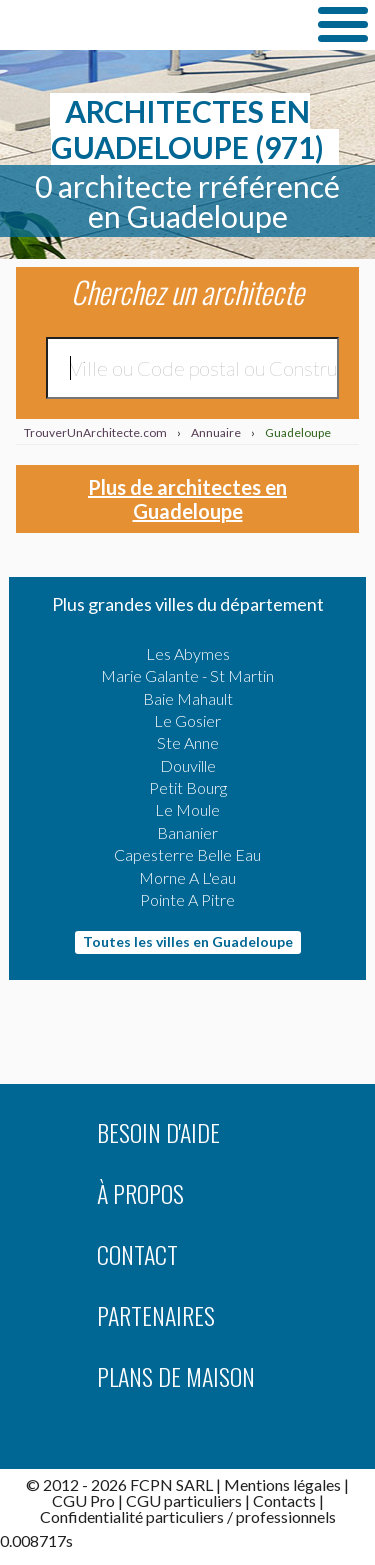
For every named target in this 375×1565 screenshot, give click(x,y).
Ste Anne (188, 742)
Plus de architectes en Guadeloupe (187, 499)
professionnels (286, 1516)
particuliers (185, 1516)
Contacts (284, 1500)
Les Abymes (188, 653)
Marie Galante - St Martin (187, 675)
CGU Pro (83, 1500)
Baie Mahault (188, 698)
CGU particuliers (184, 1500)
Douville (188, 765)
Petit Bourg (188, 787)
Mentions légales (282, 1484)
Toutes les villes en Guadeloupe (188, 941)
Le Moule (187, 809)
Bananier (187, 832)
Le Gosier (187, 720)
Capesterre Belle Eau (187, 854)
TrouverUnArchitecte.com (150, 24)
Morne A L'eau (187, 877)
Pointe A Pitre (187, 899)
